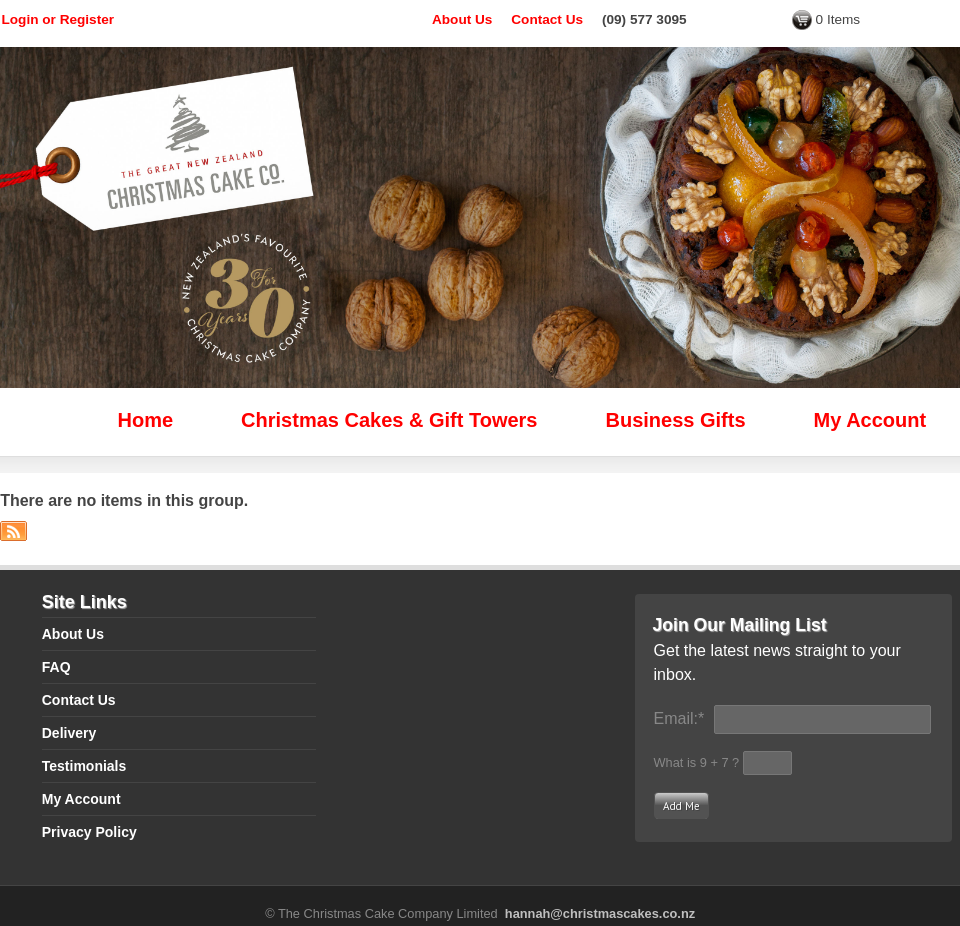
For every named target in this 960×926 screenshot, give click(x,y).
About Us (462, 19)
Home (146, 420)
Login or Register (58, 19)
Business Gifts (676, 420)
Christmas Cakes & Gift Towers (389, 420)
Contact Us (547, 19)
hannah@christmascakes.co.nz (600, 913)
